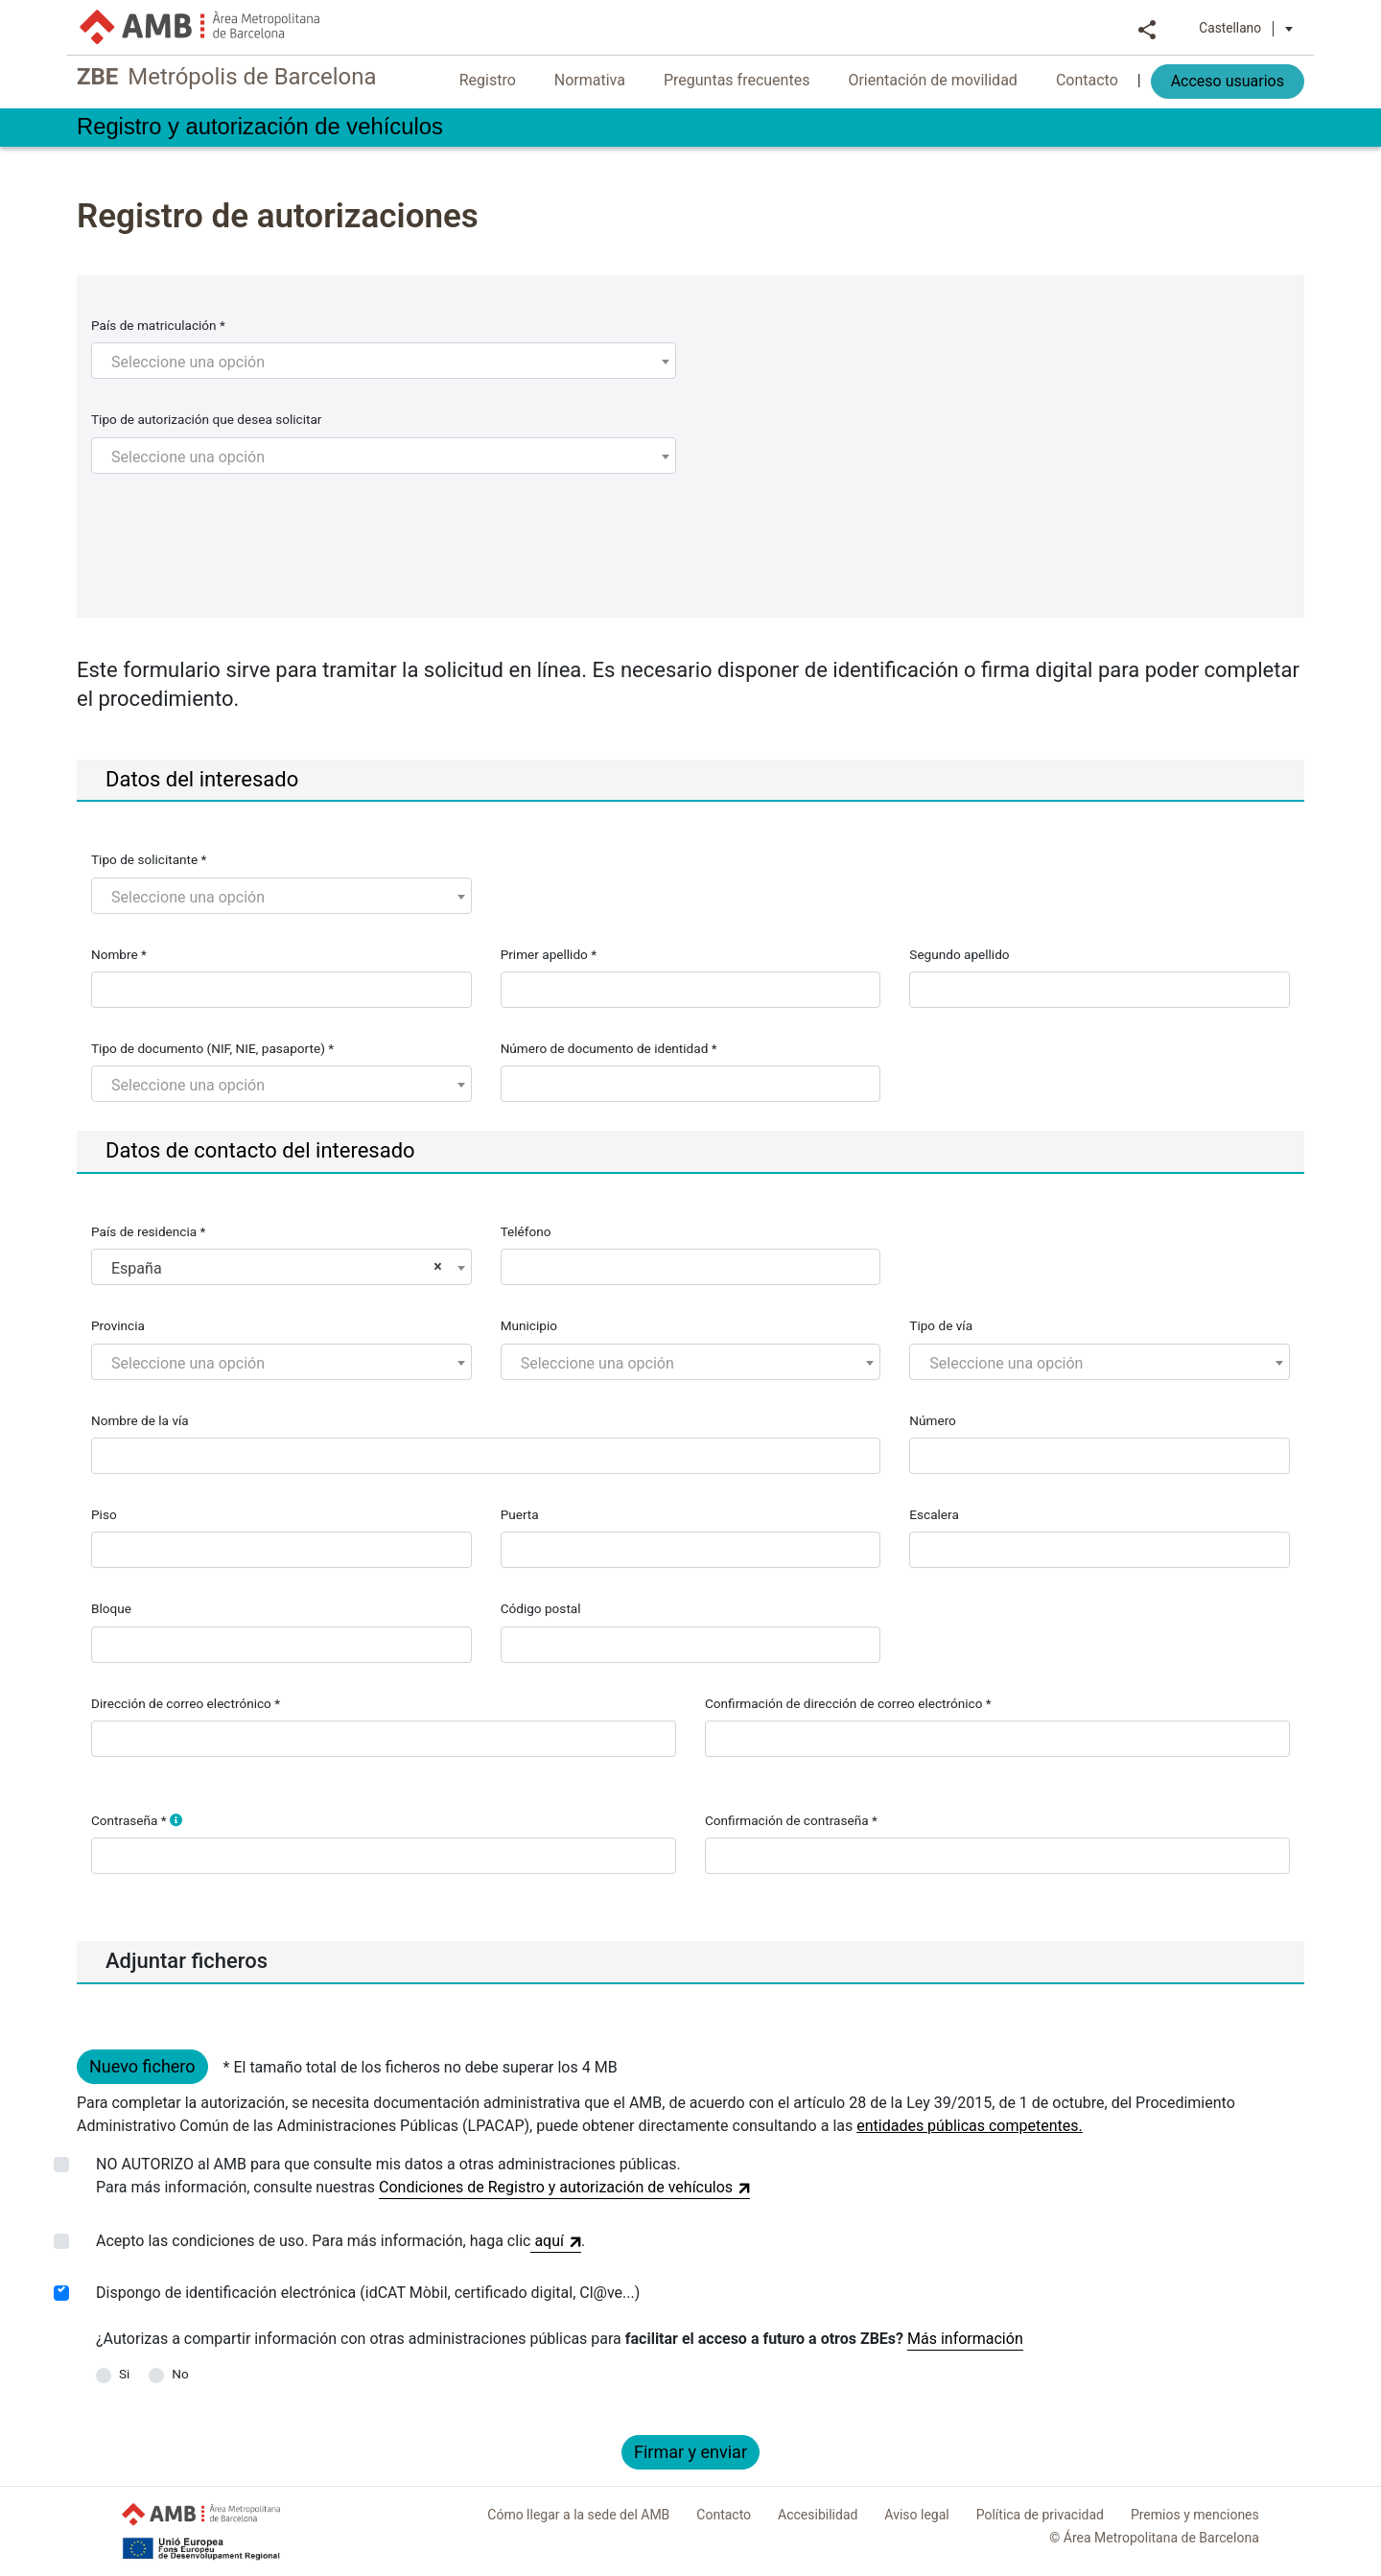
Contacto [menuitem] (1087, 80)
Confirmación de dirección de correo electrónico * (848, 1703)
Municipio (529, 1325)
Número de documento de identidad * (609, 1048)
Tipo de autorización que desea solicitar (206, 419)
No (180, 2373)
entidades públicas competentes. (969, 2126)
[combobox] (383, 360)
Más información (965, 2339)
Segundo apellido (959, 954)
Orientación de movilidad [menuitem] (932, 80)
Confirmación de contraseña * (791, 1820)
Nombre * (119, 954)
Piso (104, 1514)
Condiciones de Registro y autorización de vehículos (564, 2188)
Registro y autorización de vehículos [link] (269, 127)
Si (124, 2373)
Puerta (520, 1514)
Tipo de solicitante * (148, 859)
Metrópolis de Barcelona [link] (233, 77)
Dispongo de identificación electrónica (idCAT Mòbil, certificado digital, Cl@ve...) (368, 2292)
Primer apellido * (549, 954)
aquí (555, 2242)
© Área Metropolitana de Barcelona (1153, 2537)
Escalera (934, 1514)
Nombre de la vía (140, 1420)
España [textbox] (276, 1267)
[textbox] (384, 362)
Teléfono (526, 1231)
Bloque (111, 1608)
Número (932, 1420)
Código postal (541, 1608)
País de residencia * (148, 1231)
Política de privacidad (1040, 2514)
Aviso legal (916, 2514)
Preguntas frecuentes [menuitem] (736, 80)
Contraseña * (137, 1820)
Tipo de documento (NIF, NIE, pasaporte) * (212, 1048)
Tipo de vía (940, 1325)
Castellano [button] (1246, 28)
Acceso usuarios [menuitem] (1227, 81)
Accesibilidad (817, 2514)
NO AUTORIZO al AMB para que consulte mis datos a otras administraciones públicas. (423, 2177)
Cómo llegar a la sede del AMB (578, 2514)
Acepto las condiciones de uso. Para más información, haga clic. (340, 2241)
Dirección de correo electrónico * (185, 1703)
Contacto (723, 2514)
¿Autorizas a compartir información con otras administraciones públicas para (499, 2339)
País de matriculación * (158, 325)
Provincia (118, 1325)
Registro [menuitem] (487, 80)
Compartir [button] (1147, 28)
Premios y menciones (1195, 2514)
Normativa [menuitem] (589, 80)
